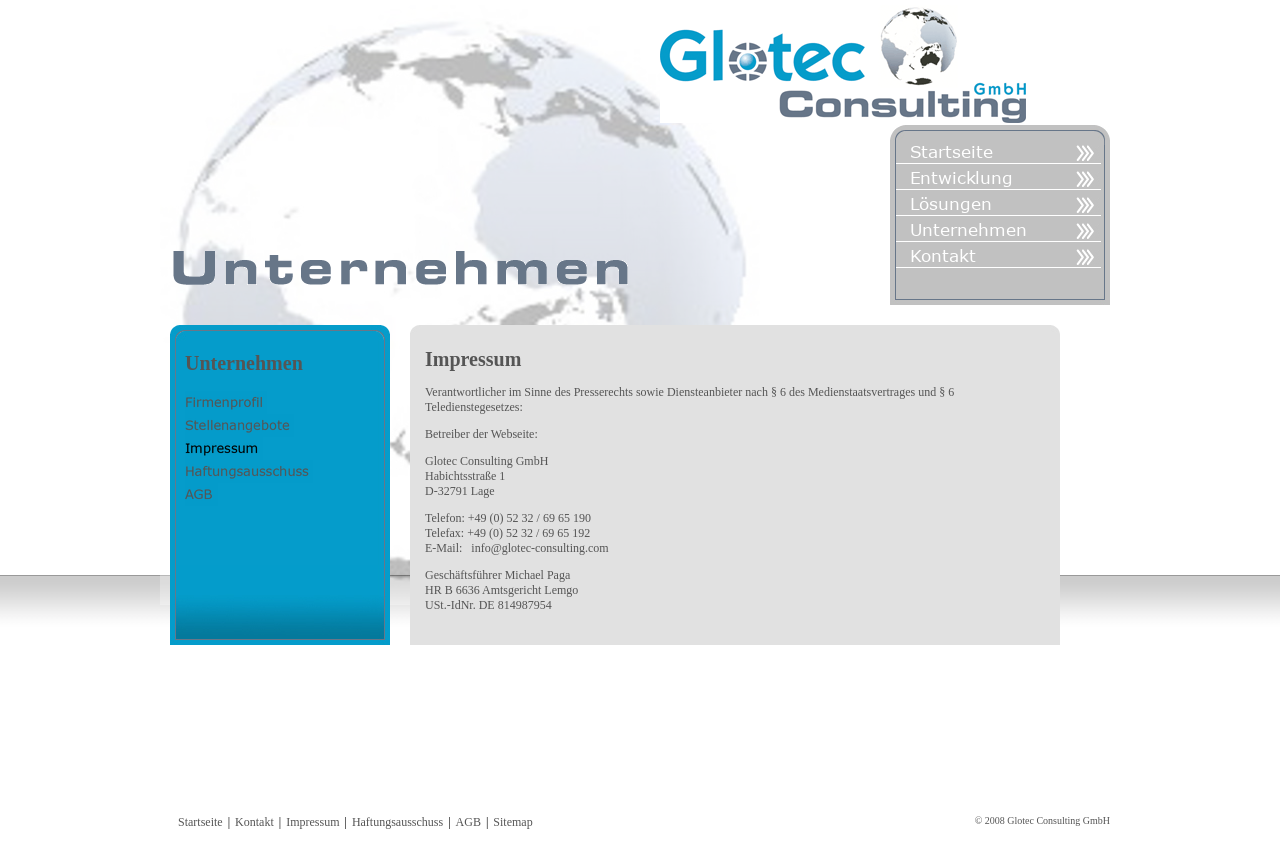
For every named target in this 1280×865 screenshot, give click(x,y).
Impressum (312, 822)
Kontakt (254, 822)
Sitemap (512, 822)
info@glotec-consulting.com (539, 548)
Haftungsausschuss (397, 822)
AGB (468, 822)
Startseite (200, 822)
